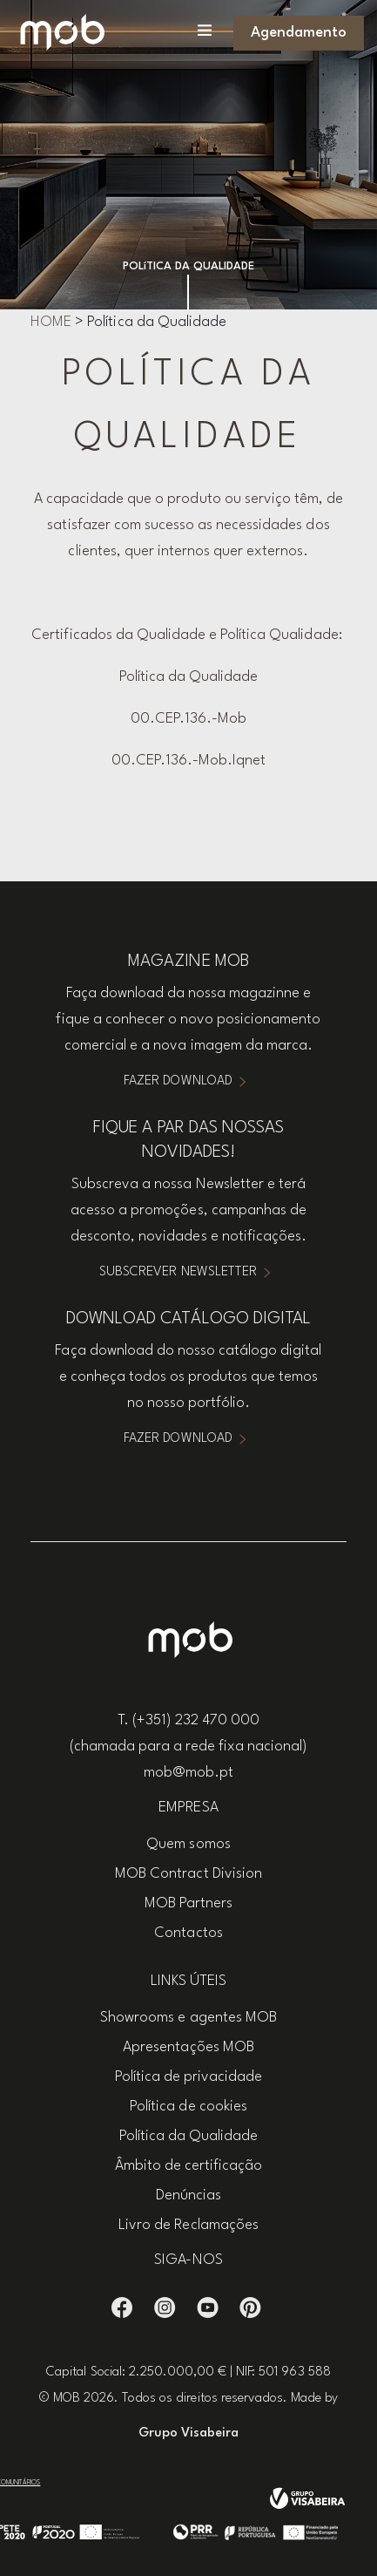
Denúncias (188, 2195)
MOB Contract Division (188, 1873)
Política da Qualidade (189, 676)
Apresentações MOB (188, 2047)
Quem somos (188, 1844)
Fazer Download (178, 1081)
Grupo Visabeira (188, 2433)
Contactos (188, 1933)
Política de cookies (188, 2106)
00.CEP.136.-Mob (188, 718)
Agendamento (299, 32)
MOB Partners (188, 1903)
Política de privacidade (189, 2077)
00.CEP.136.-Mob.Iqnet (188, 760)
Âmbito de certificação (189, 2165)
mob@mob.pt (188, 1772)
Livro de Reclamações (188, 2225)
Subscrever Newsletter (178, 1272)
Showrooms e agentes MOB (188, 2017)
